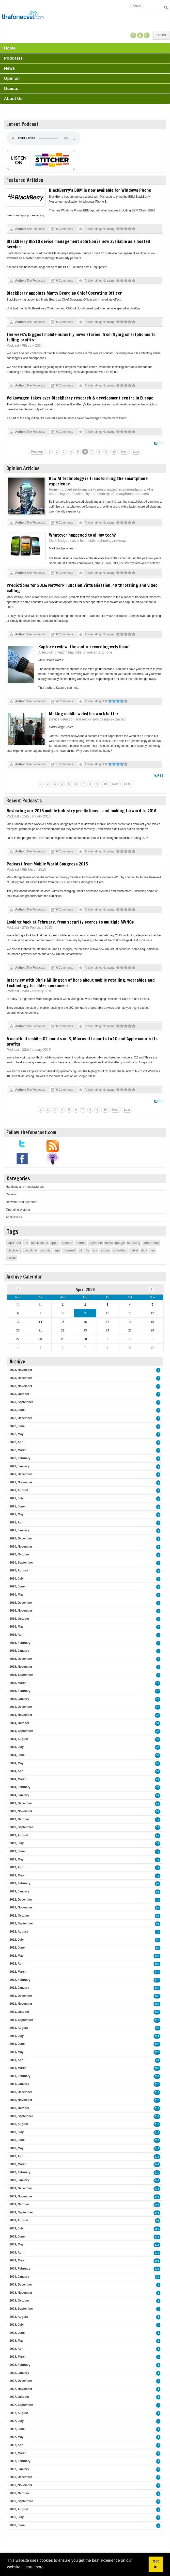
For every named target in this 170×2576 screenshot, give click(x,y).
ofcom (12, 1258)
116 (157, 2084)
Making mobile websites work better (84, 713)
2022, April (17, 1442)
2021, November (21, 1482)
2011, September (21, 2020)
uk (26, 1243)
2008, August (19, 2317)
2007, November (21, 2389)
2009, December (21, 2188)
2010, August (19, 2124)
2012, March (18, 1971)
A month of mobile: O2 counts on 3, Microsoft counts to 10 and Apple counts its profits (82, 1041)
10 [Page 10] (114, 451)
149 (157, 2204)
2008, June (17, 2333)
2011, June (17, 2044)
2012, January (19, 1987)
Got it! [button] (156, 2564)
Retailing (11, 1194)
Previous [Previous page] (37, 451)
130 (157, 2012)
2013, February (20, 1883)
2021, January (19, 1530)
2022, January (19, 1466)
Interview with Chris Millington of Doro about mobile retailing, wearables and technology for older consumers (81, 983)
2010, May (17, 2148)
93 (157, 2220)
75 (157, 1843)
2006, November (21, 2485)
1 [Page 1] (50, 451)
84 (157, 1795)
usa (95, 1250)
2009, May (17, 2244)
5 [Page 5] (78, 451)
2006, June (17, 2525)
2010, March (18, 2164)
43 (157, 1747)
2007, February (20, 2461)
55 (157, 1771)
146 (157, 2196)
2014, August (19, 1739)
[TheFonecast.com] (23, 15)
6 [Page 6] (85, 451)
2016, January (19, 1650)
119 (157, 2020)
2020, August (19, 1570)
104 (157, 2164)
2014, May (17, 1763)
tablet (134, 1250)
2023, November (21, 1386)
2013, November (21, 1811)
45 (157, 1715)
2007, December (21, 2381)
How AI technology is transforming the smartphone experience (98, 481)
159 (157, 2228)
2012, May (17, 1955)
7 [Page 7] (92, 451)
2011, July (17, 2036)
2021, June (17, 1506)
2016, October (19, 1618)
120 (157, 2044)
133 (157, 1956)
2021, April (17, 1522)
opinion (14, 1242)
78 (157, 1787)
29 (157, 2277)
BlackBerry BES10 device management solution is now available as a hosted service (78, 244)
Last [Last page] (136, 451)
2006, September (21, 2501)
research (67, 1243)
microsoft (69, 1250)
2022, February (20, 1458)
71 (157, 1819)
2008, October (19, 2300)
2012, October (19, 1915)
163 (157, 2260)
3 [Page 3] (64, 451)
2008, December (21, 2284)
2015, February (20, 1691)
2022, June (17, 1426)
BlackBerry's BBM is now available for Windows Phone (100, 190)
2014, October (19, 1723)
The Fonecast (36, 229)
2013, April (17, 1867)
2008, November (21, 2292)
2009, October (19, 2204)
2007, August (19, 2413)
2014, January (19, 1795)
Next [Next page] (124, 451)
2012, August (19, 1931)
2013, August (19, 1835)
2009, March (18, 2260)
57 (157, 1835)
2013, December (21, 1803)
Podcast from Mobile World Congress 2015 (47, 864)
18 (157, 1691)
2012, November (21, 1907)
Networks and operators (21, 1202)
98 (157, 1916)
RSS (160, 443)
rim (153, 1250)
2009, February (20, 2268)
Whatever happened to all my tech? (82, 535)
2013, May (17, 1859)
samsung (133, 1243)
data (144, 1250)
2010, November (21, 2100)
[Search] (146, 6)
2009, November (21, 2196)
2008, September (21, 2308)
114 (157, 2148)
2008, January (19, 2373)
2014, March (18, 1779)
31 (157, 1739)
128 (157, 2140)
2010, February (20, 2172)
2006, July (17, 2517)
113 (157, 1980)
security (45, 1250)
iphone (105, 1250)
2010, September (21, 2116)
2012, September (21, 1923)
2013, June (17, 1851)
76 (157, 1827)
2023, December (21, 1378)
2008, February (20, 2365)
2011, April (17, 2060)
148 (157, 2212)
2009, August (19, 2220)
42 (157, 1731)
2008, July (17, 2324)
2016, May (17, 1626)
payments (96, 1243)
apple (54, 1243)
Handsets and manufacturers (25, 1186)
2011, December (21, 1996)
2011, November (21, 2003)
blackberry (14, 1250)
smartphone (151, 1243)
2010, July (17, 2132)
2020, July (17, 1578)
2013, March (18, 1875)
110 (157, 1972)
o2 (80, 1250)
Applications (14, 1217)
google (120, 1243)
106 (157, 1996)
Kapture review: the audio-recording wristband (84, 646)
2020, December (21, 1538)
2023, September (21, 1402)
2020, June (17, 1586)
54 (157, 1723)
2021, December (21, 1474)
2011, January (19, 2084)
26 (157, 1699)
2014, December (21, 1707)
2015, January (19, 1699)
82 (157, 2060)
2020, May (17, 1594)
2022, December (21, 1418)
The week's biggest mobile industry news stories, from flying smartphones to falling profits (81, 337)
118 (157, 2092)
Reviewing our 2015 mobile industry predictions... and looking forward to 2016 (81, 810)
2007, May (17, 2437)
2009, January (19, 2276)
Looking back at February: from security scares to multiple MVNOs (70, 922)
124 (157, 2036)
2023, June (17, 1410)
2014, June (17, 1755)
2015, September (21, 1675)
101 (157, 2068)
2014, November (21, 1715)
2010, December (21, 2092)
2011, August (19, 2028)
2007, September (21, 2405)
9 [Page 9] (106, 451)
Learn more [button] (33, 2567)
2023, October (19, 1394)
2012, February (20, 1980)
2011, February (20, 2076)
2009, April (17, 2252)
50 (157, 1755)
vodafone (31, 1250)
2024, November (21, 1370)
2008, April (17, 2349)
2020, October (19, 1554)
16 (157, 1683)
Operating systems (18, 1209)
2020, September (21, 1562)
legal (57, 1250)
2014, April (17, 1771)
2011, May (17, 2052)
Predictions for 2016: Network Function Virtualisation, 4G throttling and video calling (82, 588)
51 (157, 1763)
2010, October (19, 2108)
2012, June (17, 1947)
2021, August (19, 1490)
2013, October (19, 1819)
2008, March (18, 2356)
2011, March (18, 2068)
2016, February (20, 1643)
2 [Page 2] (57, 451)
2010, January (19, 2180)
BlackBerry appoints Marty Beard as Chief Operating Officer (64, 293)
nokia (109, 1243)
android (81, 1243)
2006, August (19, 2509)
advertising (120, 1250)
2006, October (19, 2493)
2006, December (21, 2477)
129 (157, 1988)
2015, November (21, 1666)
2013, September (21, 1827)
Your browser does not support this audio (43, 138)
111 (157, 2124)
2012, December (21, 1899)
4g (87, 1250)
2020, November (21, 1546)
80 (157, 1948)
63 (157, 1779)
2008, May (17, 2340)
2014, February (20, 1787)
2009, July (17, 2228)
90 (157, 2028)
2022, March (18, 1450)
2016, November (21, 1610)
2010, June (17, 2140)
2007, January (19, 2469)
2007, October (19, 2397)
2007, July (17, 2421)
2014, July (17, 1747)
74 (157, 1867)
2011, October (19, 2012)
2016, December (21, 1602)
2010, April (17, 2156)
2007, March (18, 2453)
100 (157, 1964)
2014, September (21, 1731)
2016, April (17, 1634)
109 (157, 2004)
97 (157, 1883)
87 (157, 1907)
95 (157, 1891)
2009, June (17, 2236)
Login (161, 35)
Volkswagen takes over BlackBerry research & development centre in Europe (80, 398)
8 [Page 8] (99, 451)
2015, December (21, 1659)
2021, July (17, 1498)
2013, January (19, 1891)
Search (166, 7)
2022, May (17, 1434)
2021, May (17, 1514)
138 (157, 2076)
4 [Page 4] (71, 451)
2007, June (17, 2429)
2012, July (17, 1939)
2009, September (21, 2212)
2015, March (18, 1683)
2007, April (17, 2445)
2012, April (17, 1963)
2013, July (17, 1843)
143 (157, 2180)
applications (39, 1243)
